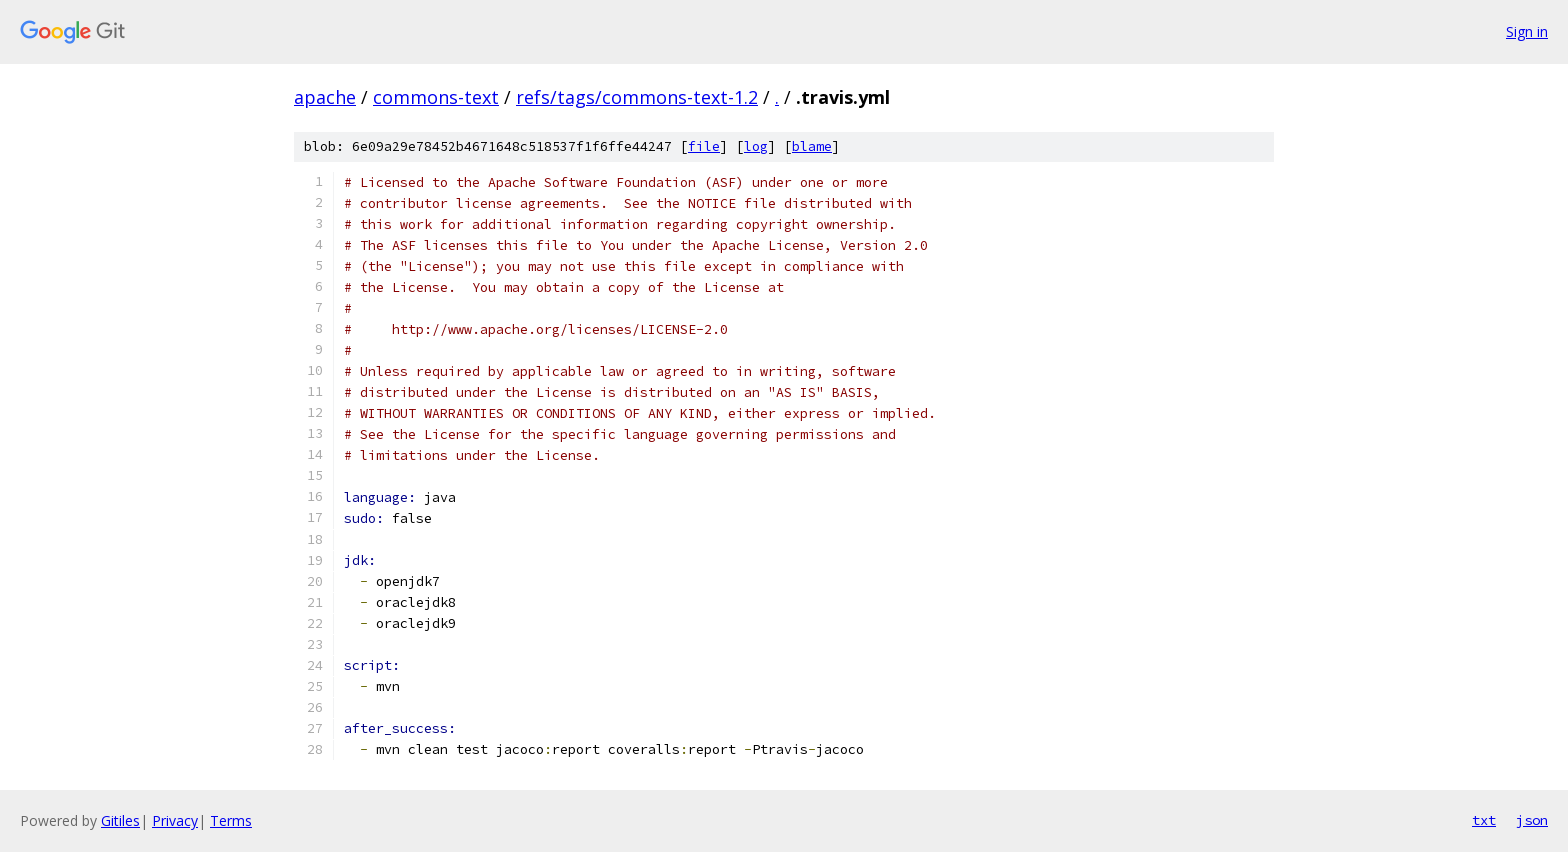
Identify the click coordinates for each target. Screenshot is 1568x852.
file (704, 146)
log (756, 146)
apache (325, 97)
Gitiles (120, 820)
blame (812, 146)
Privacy (175, 820)
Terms (231, 820)
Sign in (1527, 31)
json (1532, 820)
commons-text (436, 97)
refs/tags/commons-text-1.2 (637, 97)
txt (1484, 820)
